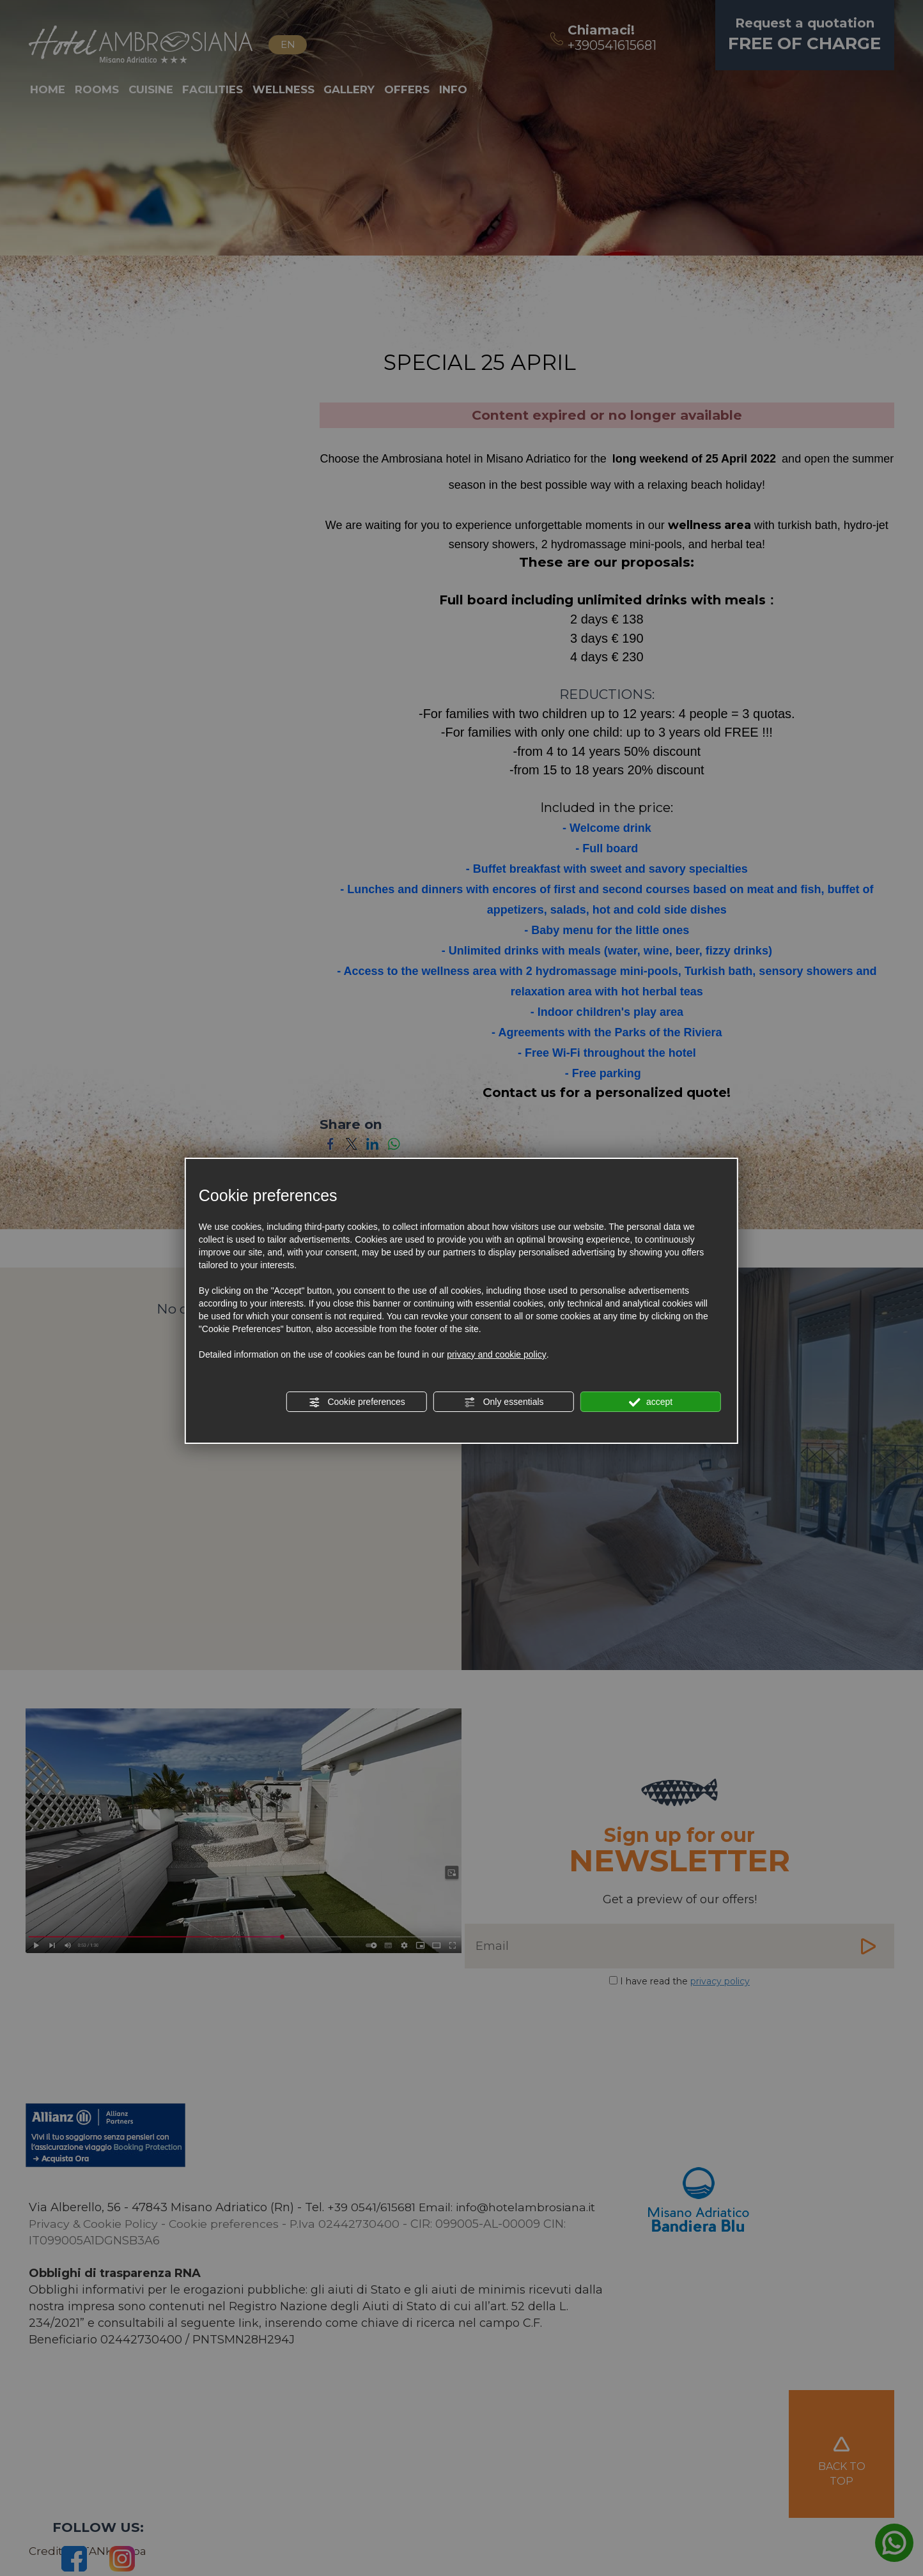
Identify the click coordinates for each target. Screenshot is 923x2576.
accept (650, 1402)
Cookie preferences (357, 1402)
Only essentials (504, 1402)
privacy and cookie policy (497, 1354)
